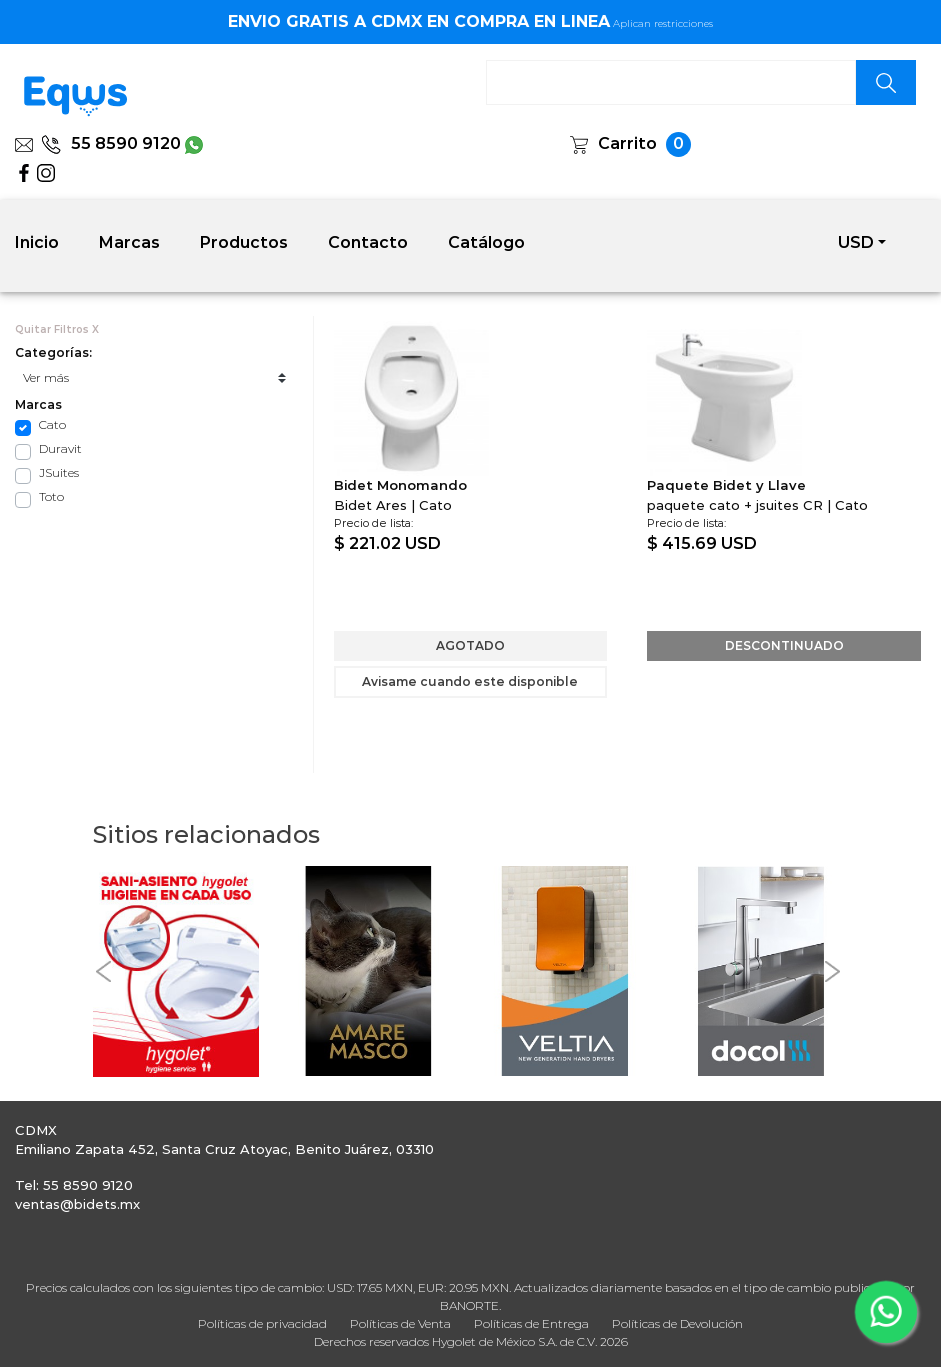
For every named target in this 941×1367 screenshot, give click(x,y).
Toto (51, 496)
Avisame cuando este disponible (470, 681)
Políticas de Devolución (677, 1323)
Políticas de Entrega (531, 1323)
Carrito (627, 143)
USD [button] (856, 242)
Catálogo (486, 242)
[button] (103, 971)
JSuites (59, 472)
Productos (244, 242)
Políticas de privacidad (262, 1323)
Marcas (129, 242)
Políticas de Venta (400, 1323)
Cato (52, 424)
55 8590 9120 (111, 143)
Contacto (368, 242)
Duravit (60, 448)
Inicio (37, 242)
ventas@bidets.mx (77, 1204)
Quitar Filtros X (57, 329)
